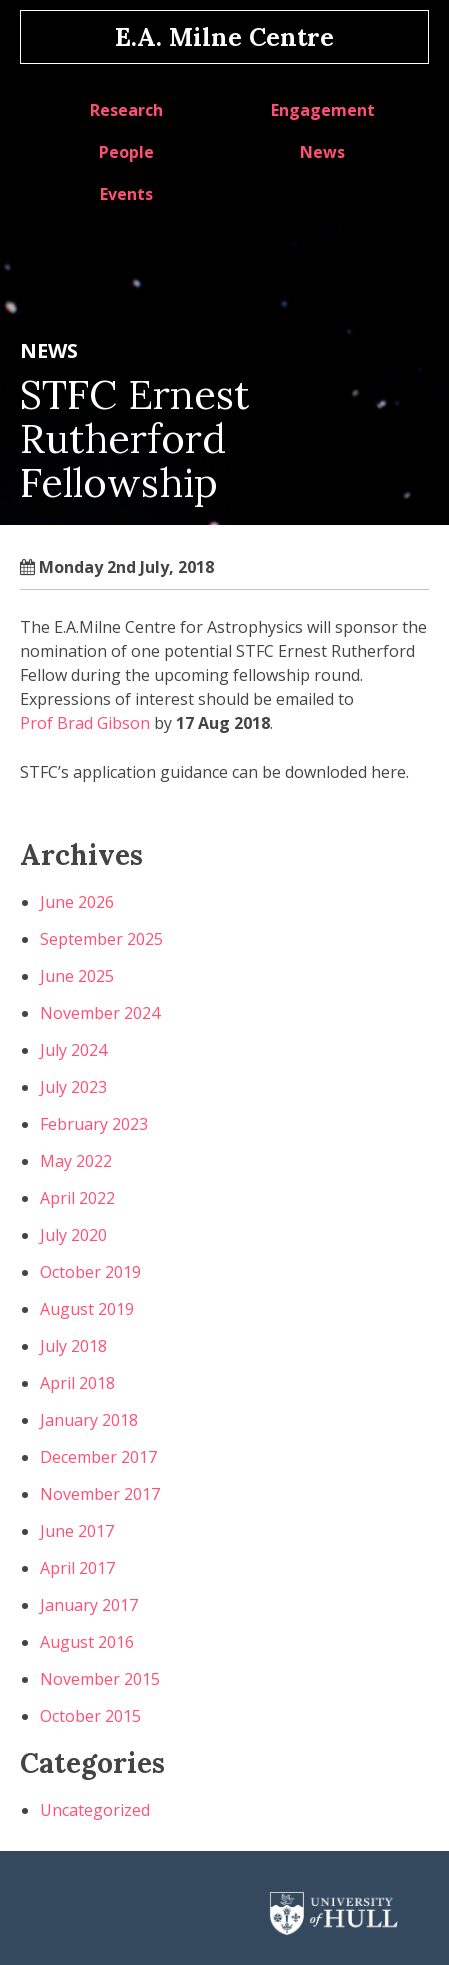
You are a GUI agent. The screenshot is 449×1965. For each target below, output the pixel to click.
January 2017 (89, 1605)
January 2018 (89, 1420)
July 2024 (73, 1050)
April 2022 (77, 1198)
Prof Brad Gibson (85, 723)
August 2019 (87, 1309)
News (322, 152)
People (126, 152)
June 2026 (77, 902)
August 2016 (87, 1642)
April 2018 (77, 1383)
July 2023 (73, 1087)
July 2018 (73, 1346)
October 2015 (90, 1716)
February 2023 (94, 1124)
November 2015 (100, 1679)
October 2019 (90, 1272)
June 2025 (77, 976)
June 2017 (77, 1531)
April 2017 (77, 1568)
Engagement (323, 110)
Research (126, 110)
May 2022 (76, 1161)
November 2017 (100, 1494)
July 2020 (73, 1235)
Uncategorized (95, 1810)
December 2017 (98, 1457)
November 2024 (100, 1013)
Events (126, 194)
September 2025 (101, 939)
